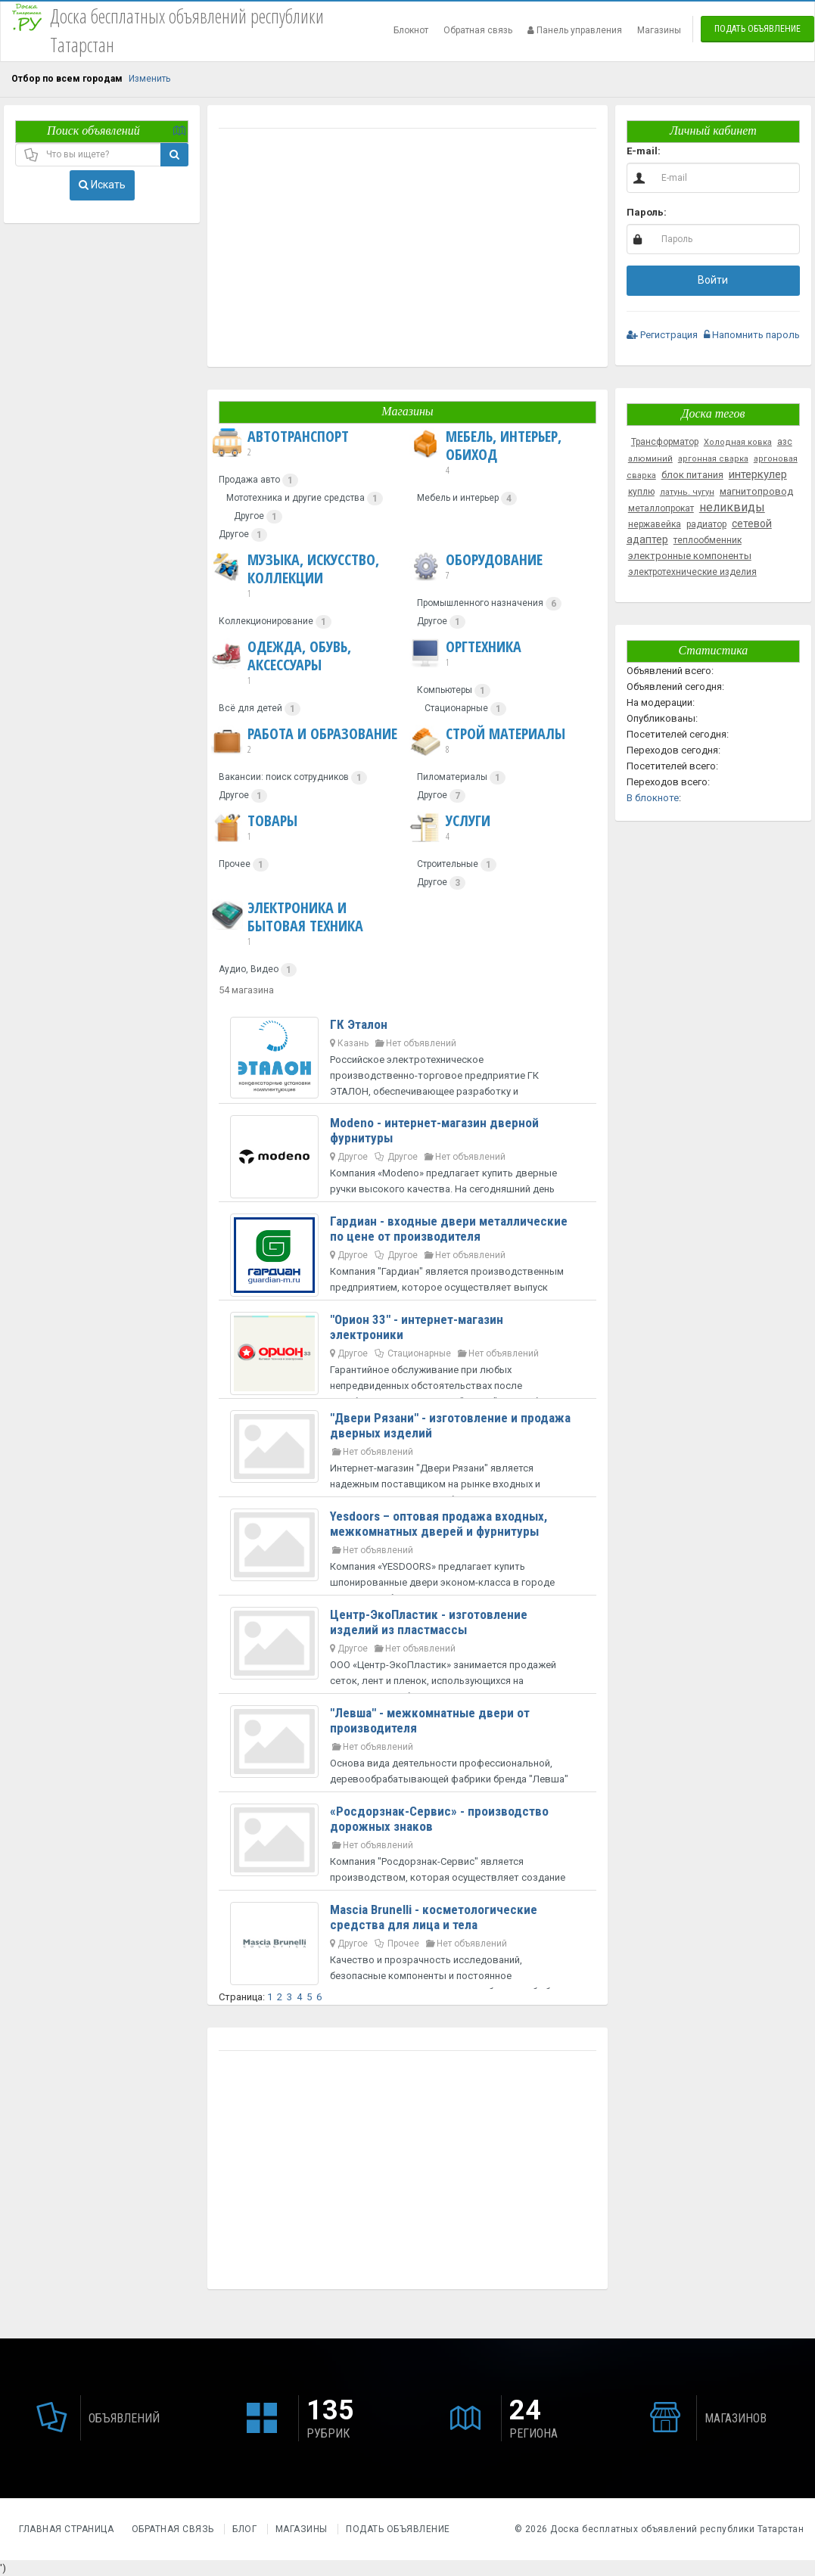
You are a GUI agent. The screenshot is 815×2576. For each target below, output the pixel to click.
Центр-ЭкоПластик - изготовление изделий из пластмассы (428, 1622)
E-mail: (644, 151)
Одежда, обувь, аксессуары (305, 663)
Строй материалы (487, 741)
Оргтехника (465, 654)
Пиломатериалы (452, 777)
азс (784, 442)
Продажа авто (249, 479)
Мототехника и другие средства (295, 498)
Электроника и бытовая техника (305, 924)
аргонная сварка (713, 459)
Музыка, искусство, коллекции (305, 576)
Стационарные (456, 708)
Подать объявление (757, 28)
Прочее (234, 864)
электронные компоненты (689, 555)
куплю (641, 491)
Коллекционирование (266, 621)
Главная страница (68, 2529)
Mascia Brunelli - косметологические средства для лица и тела (433, 1917)
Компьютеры (444, 690)
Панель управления (574, 30)
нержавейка (654, 524)
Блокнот (411, 30)
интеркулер (758, 474)
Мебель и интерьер (458, 498)
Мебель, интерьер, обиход (503, 452)
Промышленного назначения (480, 603)
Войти (713, 280)
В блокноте (653, 797)
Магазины (659, 30)
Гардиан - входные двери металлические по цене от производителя (449, 1228)
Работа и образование (304, 741)
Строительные (447, 864)
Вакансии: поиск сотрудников (284, 777)
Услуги (449, 828)
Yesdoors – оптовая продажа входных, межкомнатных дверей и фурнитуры (438, 1524)
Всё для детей (250, 708)
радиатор (706, 524)
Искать (102, 185)
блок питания (692, 474)
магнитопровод (756, 491)
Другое (249, 516)
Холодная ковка (738, 442)
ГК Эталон (358, 1024)
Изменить (149, 78)
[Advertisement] (407, 250)
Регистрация (662, 334)
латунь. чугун (687, 492)
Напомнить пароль (752, 334)
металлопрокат (661, 508)
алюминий (650, 459)
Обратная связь (477, 30)
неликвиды (732, 507)
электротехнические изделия (692, 572)
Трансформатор (664, 442)
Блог (244, 2529)
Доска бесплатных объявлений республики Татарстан (677, 2529)
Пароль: (647, 212)
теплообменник (707, 540)
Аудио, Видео (248, 969)
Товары (254, 828)
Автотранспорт (280, 443)
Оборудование (476, 567)
